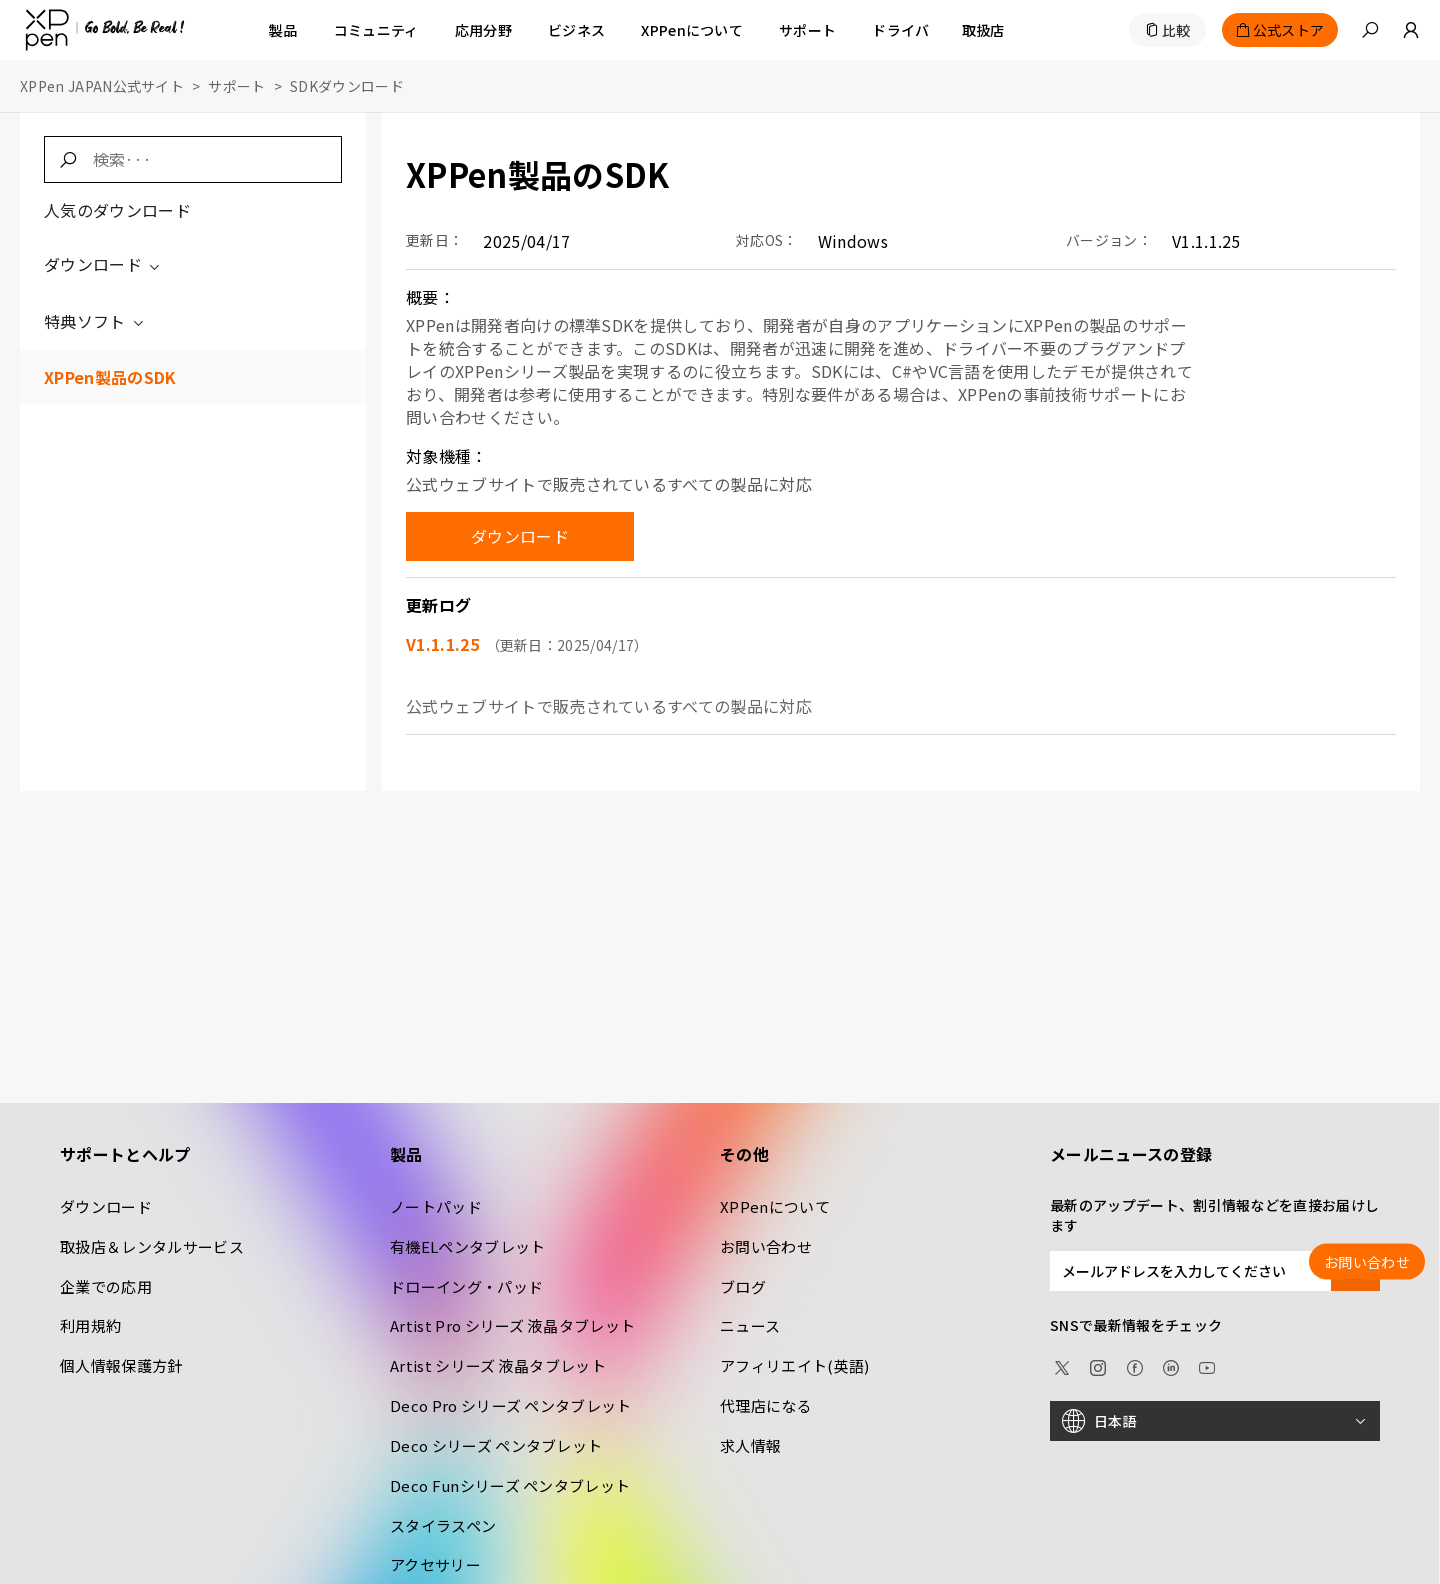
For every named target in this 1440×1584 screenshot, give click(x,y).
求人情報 (750, 1445)
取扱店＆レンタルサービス (152, 1246)
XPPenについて (775, 1206)
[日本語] (1215, 1421)
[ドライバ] (900, 30)
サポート (236, 86)
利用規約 (90, 1325)
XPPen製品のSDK (110, 377)
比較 (1176, 30)
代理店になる (766, 1405)
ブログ (743, 1286)
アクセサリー (435, 1564)
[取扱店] (983, 30)
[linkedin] (1171, 1365)
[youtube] (1207, 1365)
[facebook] (1135, 1365)
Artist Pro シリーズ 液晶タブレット (512, 1325)
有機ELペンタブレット (468, 1246)
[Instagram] (1098, 1365)
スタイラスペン (443, 1525)
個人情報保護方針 (121, 1365)
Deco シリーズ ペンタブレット (496, 1445)
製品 (283, 30)
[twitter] (1062, 1365)
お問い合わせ (766, 1246)
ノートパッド (436, 1206)
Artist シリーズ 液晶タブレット (498, 1365)
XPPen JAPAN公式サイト (102, 86)
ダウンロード (103, 264)
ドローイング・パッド (466, 1286)
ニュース (750, 1325)
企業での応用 (106, 1286)
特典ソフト (95, 321)
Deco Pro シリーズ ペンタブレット (511, 1405)
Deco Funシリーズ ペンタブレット (510, 1485)
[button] (1370, 30)
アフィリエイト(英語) (795, 1365)
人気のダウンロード (117, 210)
